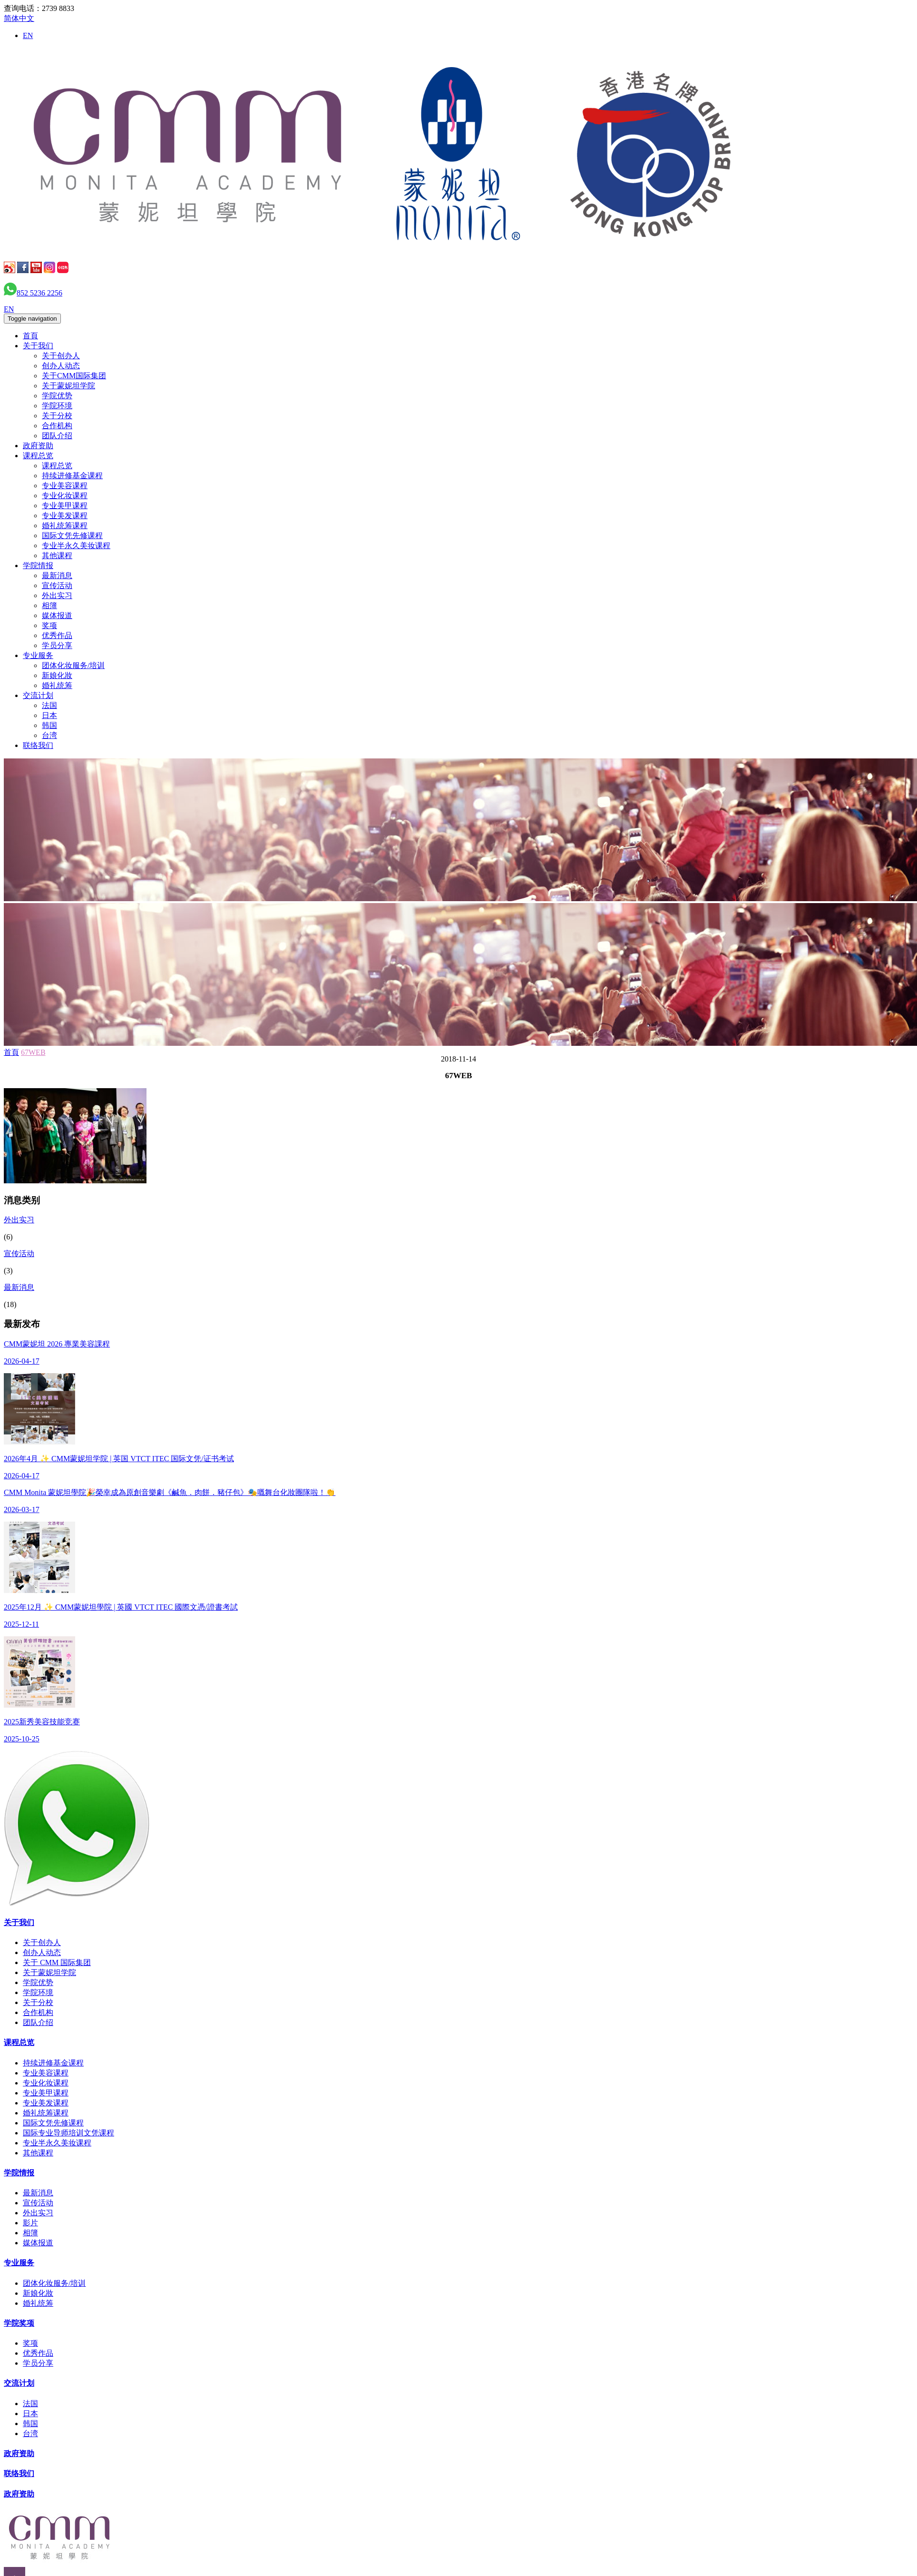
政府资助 (38, 446)
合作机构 (57, 426)
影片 (30, 2223)
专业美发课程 (65, 515)
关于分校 (57, 416)
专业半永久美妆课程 (76, 545)
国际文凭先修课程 (72, 535)
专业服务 (38, 655)
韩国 (49, 725)
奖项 (49, 625)
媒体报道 (57, 615)
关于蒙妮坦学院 (68, 386)
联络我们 (38, 745)
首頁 (30, 336)
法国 (49, 705)
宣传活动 (57, 585)
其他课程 (57, 555)
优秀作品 (57, 635)
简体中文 (19, 18)
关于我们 (38, 346)
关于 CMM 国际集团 (57, 1962)
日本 (49, 715)
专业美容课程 (65, 486)
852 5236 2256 (39, 293)
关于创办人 (61, 356)
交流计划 (38, 695)
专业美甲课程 (65, 505)
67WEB (33, 1052)
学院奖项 (19, 2323)
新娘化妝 (57, 675)
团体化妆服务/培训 (73, 665)
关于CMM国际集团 (74, 376)
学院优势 (57, 396)
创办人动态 (61, 366)
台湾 (49, 735)
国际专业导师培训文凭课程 (68, 2133)
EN (28, 35)
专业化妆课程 (65, 496)
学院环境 (57, 406)
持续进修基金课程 (72, 476)
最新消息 (57, 575)
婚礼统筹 (57, 685)
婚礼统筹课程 (65, 525)
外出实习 (57, 595)
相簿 (49, 605)
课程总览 (38, 456)
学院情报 (38, 565)
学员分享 (57, 645)
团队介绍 (57, 436)
